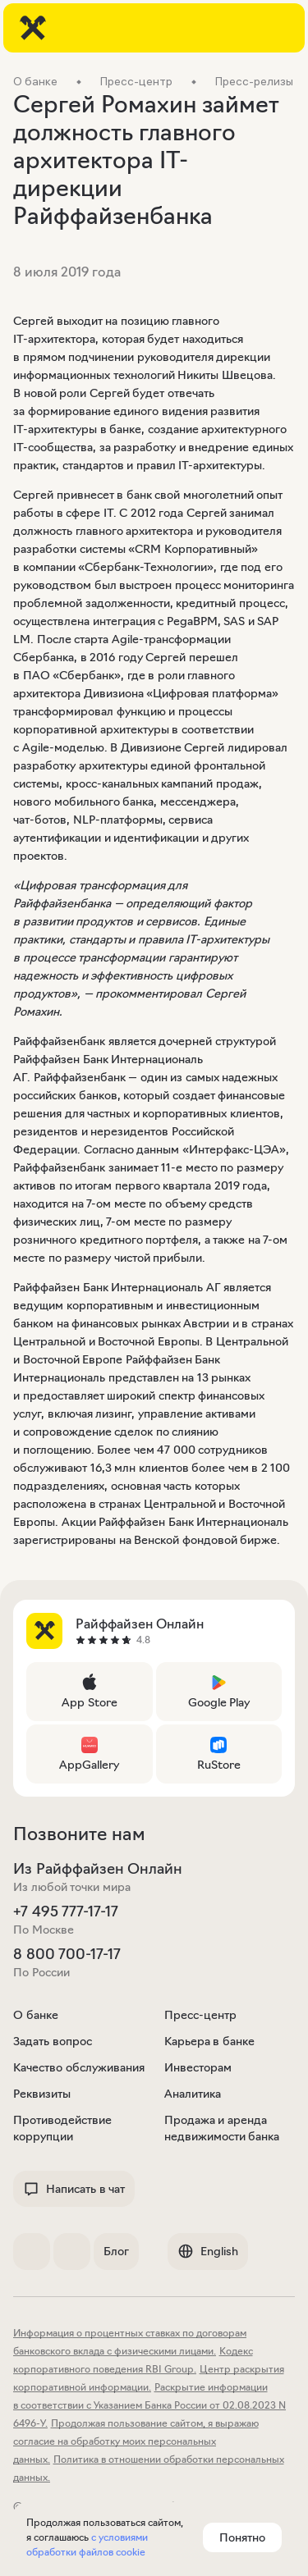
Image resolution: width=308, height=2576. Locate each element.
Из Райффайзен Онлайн (97, 1869)
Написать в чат (74, 2189)
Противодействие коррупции (62, 2128)
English (207, 2251)
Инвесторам (198, 2067)
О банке (35, 2014)
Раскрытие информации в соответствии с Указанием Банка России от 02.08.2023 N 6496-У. (149, 2405)
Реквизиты (42, 2093)
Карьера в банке (209, 2041)
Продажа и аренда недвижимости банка (222, 2128)
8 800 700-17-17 (67, 1954)
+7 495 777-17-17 (65, 1911)
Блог (116, 2251)
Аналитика (192, 2093)
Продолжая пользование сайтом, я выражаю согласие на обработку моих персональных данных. (136, 2441)
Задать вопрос (52, 2041)
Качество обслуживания (79, 2067)
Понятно (242, 2537)
